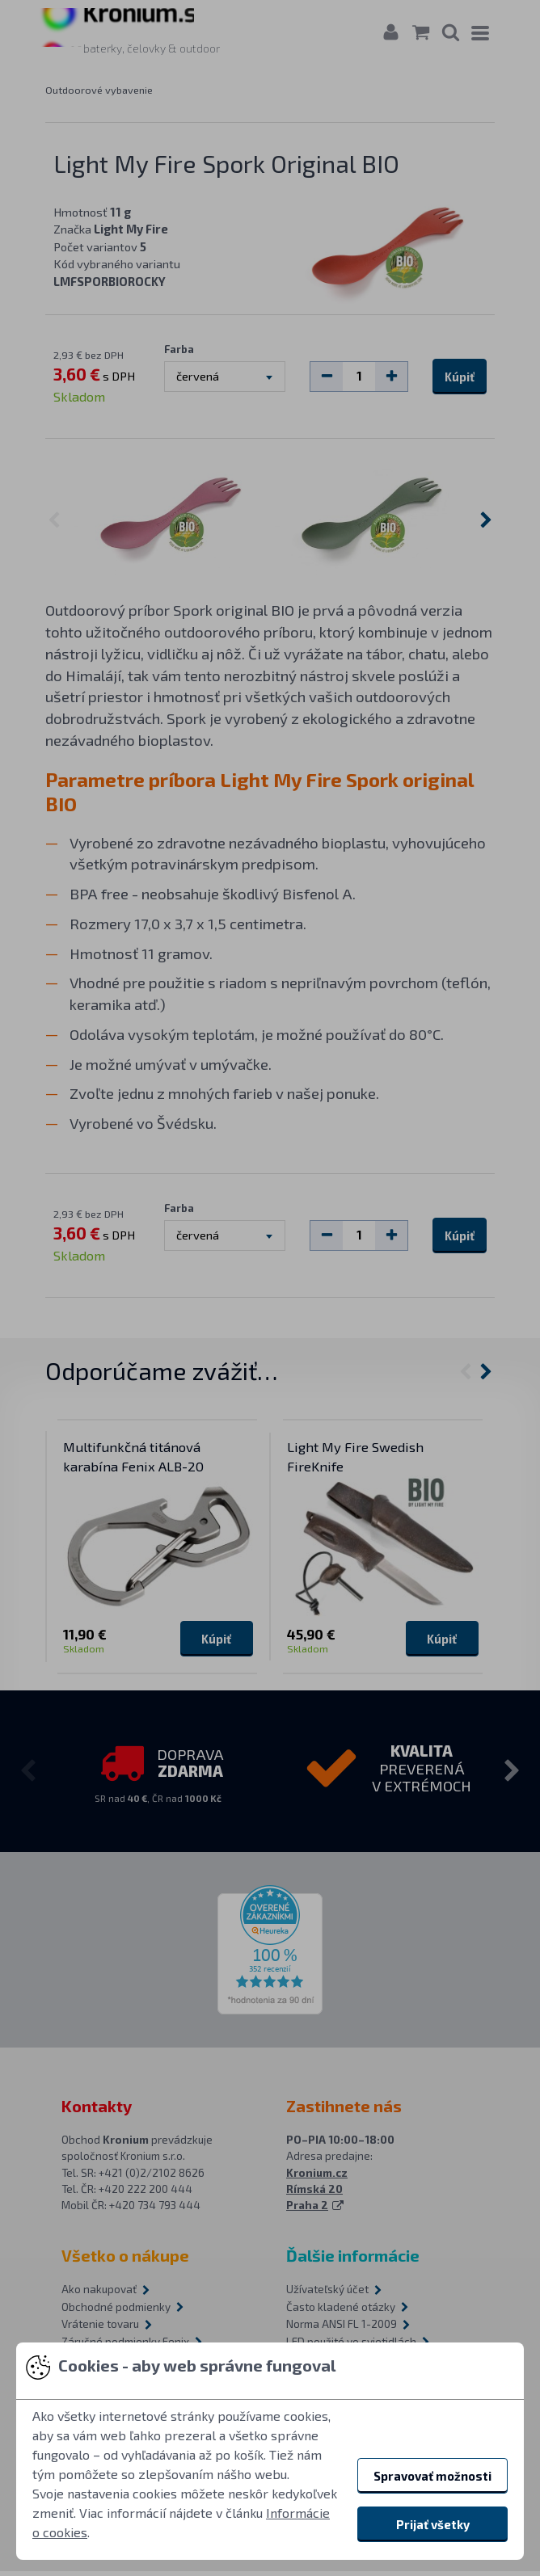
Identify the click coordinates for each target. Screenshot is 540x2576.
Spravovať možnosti (432, 2476)
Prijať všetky (433, 2524)
